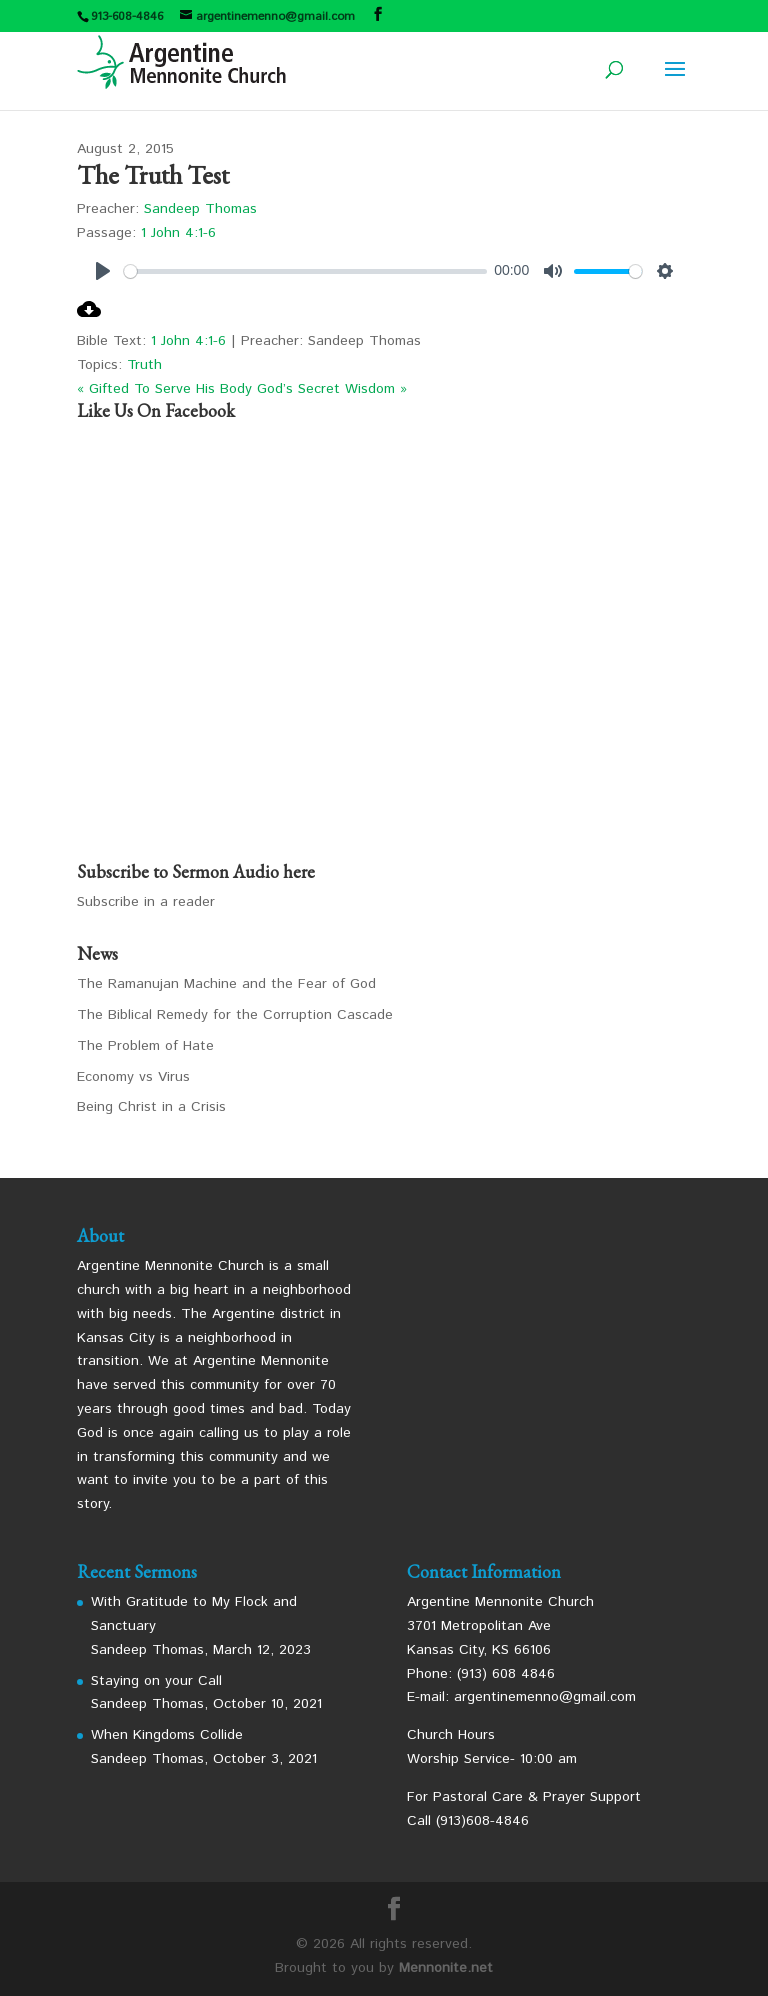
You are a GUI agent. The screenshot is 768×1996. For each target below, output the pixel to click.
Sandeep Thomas (200, 209)
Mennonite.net (446, 1968)
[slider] (305, 271)
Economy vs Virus (133, 1077)
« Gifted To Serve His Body (164, 389)
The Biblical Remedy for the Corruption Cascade (235, 1015)
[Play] (103, 271)
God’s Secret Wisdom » (332, 389)
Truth (144, 365)
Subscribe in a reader (146, 902)
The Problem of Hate (145, 1046)
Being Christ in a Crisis (151, 1107)
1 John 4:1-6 (178, 233)
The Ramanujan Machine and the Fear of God (226, 984)
